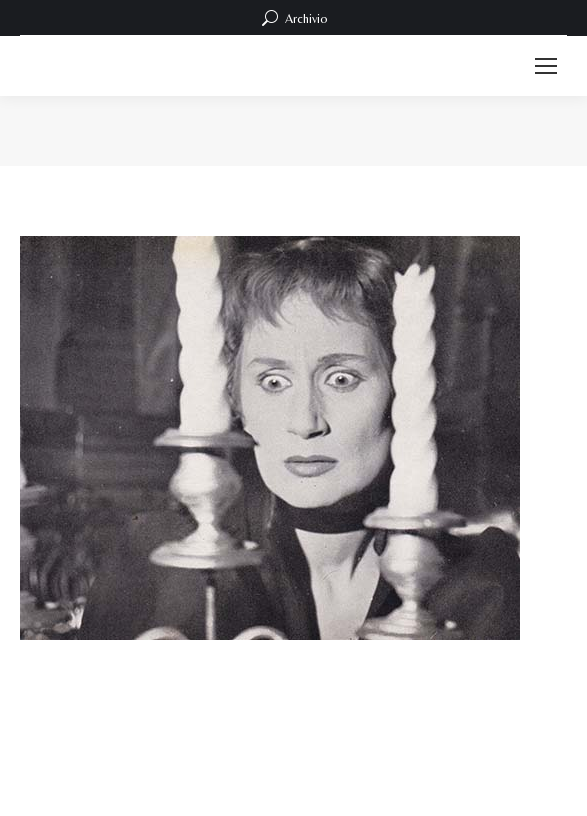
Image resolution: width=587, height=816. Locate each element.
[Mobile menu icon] (546, 66)
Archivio (293, 18)
